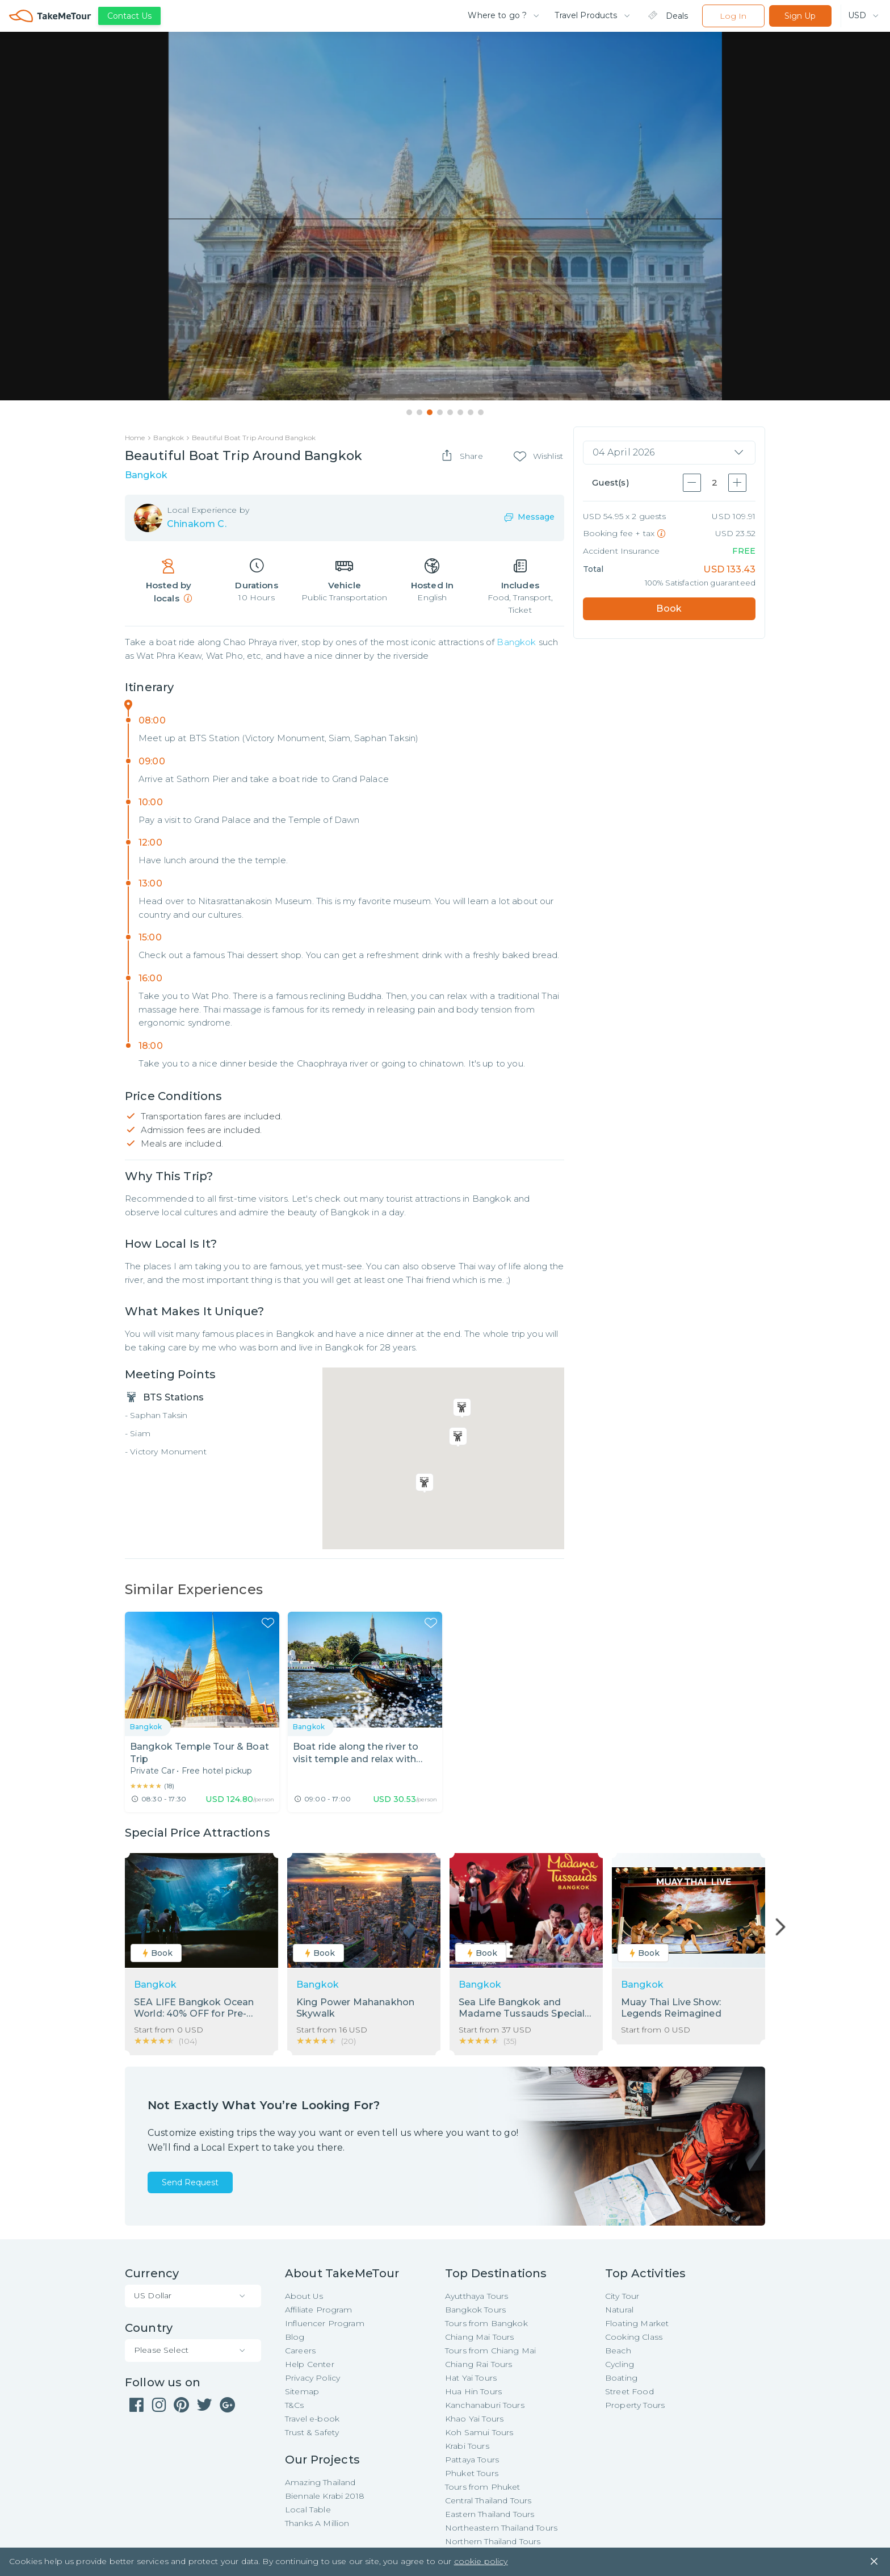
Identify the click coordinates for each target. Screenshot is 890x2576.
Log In (733, 16)
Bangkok (516, 642)
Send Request (190, 2183)
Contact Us (129, 16)
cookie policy (481, 2565)
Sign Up (800, 16)
